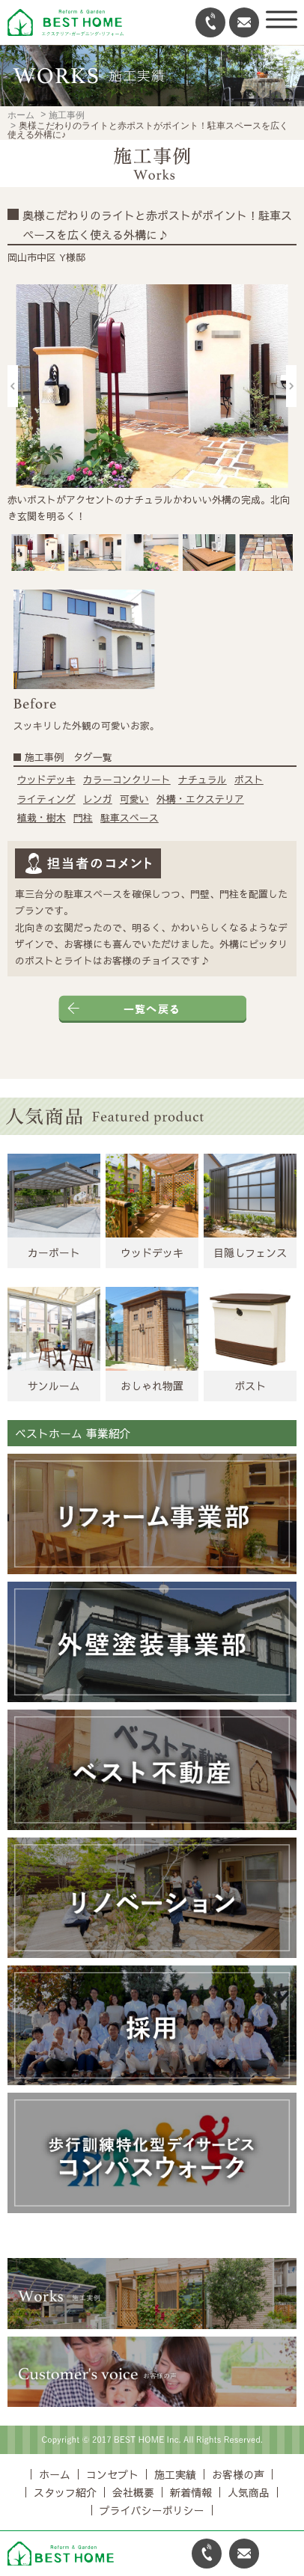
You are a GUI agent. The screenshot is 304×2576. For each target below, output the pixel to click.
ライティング (46, 799)
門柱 (83, 817)
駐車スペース (129, 817)
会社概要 (133, 2492)
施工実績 (175, 2474)
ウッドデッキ (46, 779)
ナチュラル (202, 779)
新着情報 (191, 2492)
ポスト (249, 779)
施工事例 (67, 115)
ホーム (20, 115)
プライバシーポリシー (152, 2510)
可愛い (134, 799)
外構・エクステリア (200, 799)
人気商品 (249, 2492)
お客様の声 (238, 2474)
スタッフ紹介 (65, 2492)
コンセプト (112, 2474)
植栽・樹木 (41, 817)
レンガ (97, 799)
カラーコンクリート (127, 779)
